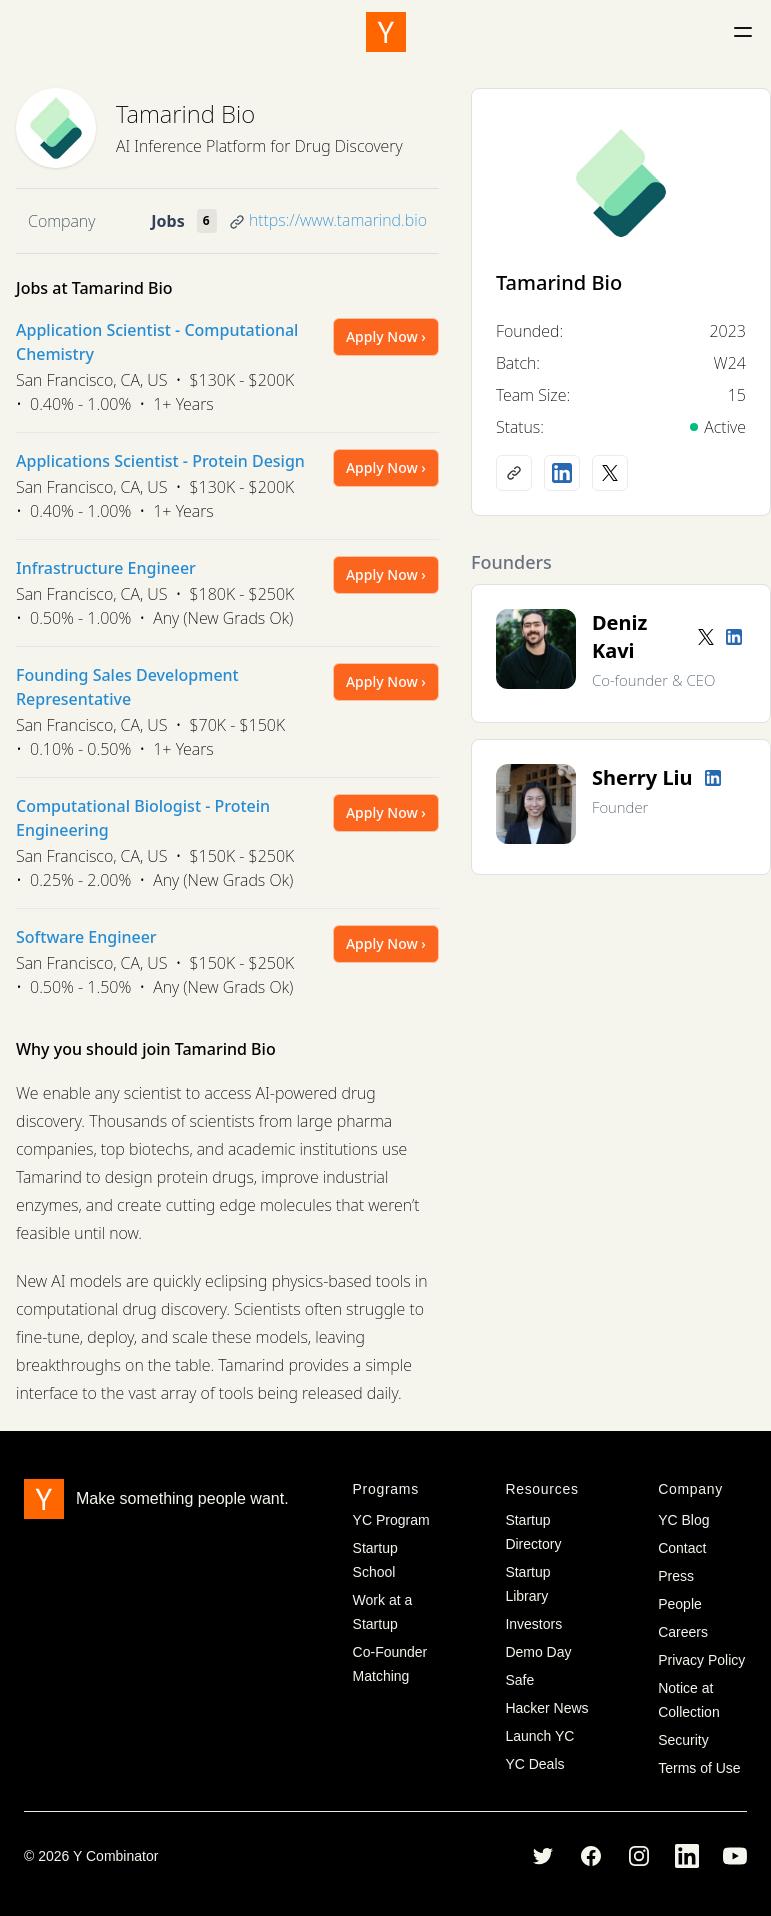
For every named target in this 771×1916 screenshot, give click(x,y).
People (680, 1604)
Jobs (167, 221)
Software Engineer (86, 937)
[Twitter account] (706, 637)
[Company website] (514, 473)
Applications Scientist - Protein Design (160, 461)
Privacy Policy (701, 1660)
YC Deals (534, 1764)
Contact (682, 1548)
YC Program (391, 1520)
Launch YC (539, 1736)
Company (61, 221)
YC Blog (683, 1520)
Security (683, 1740)
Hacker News (546, 1708)
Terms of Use (699, 1768)
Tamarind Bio (185, 113)
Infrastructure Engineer (106, 568)
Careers (683, 1632)
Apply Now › (386, 336)
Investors (533, 1624)
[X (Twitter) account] (610, 473)
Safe (519, 1680)
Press (676, 1576)
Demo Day (538, 1652)
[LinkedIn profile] (562, 473)
